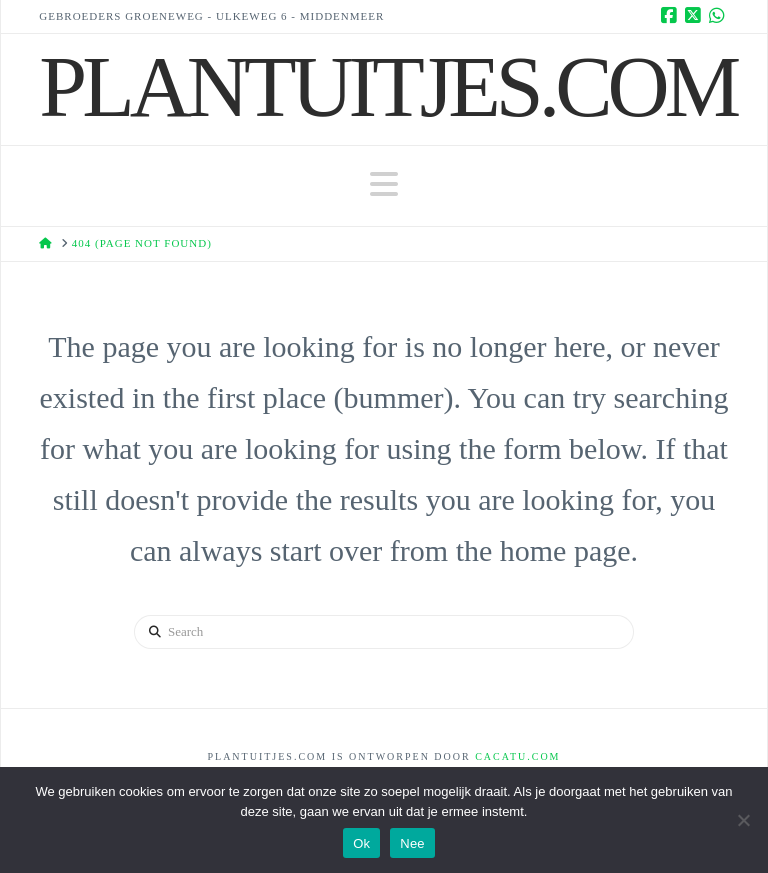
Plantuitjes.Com (387, 87)
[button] (384, 184)
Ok (361, 843)
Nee (412, 843)
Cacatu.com (517, 756)
